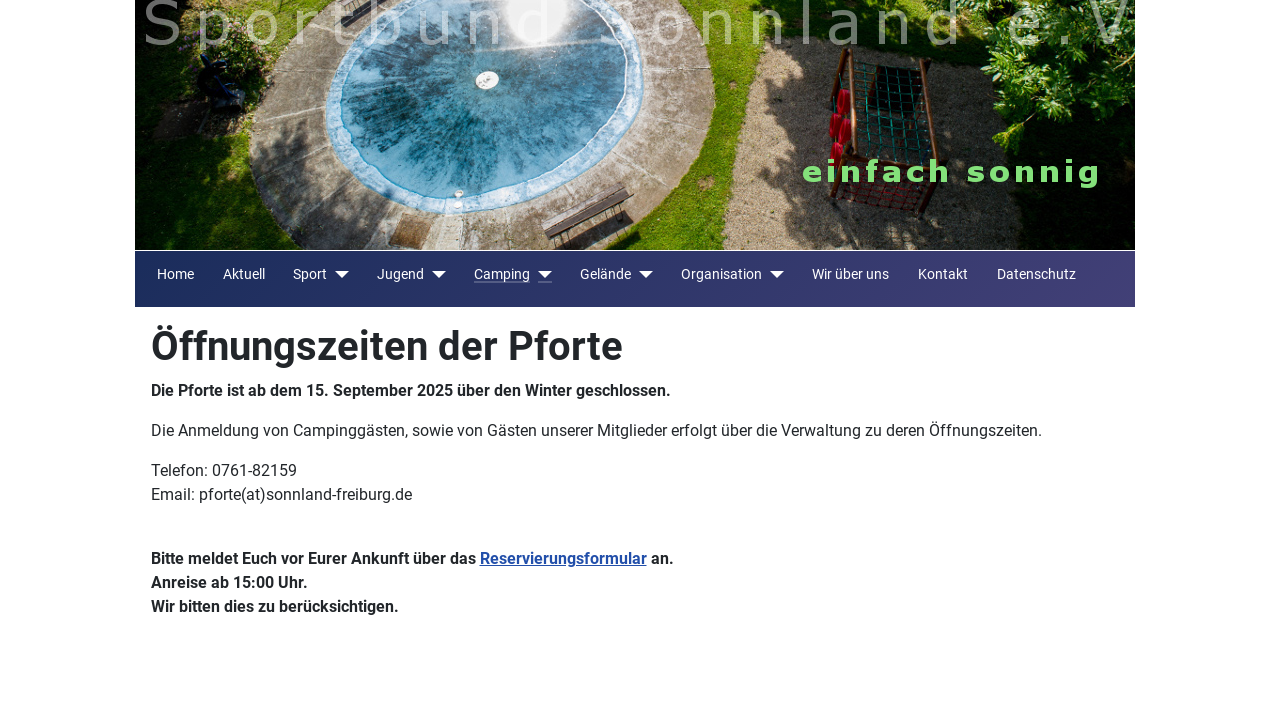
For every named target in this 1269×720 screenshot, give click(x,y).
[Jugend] (434, 274)
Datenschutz (1036, 274)
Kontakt (943, 274)
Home (175, 274)
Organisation (721, 274)
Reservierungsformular (563, 558)
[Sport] (337, 274)
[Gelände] (641, 274)
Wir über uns (850, 274)
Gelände (605, 274)
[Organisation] (772, 274)
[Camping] (540, 274)
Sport (310, 274)
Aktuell (244, 274)
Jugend (400, 274)
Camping (502, 274)
